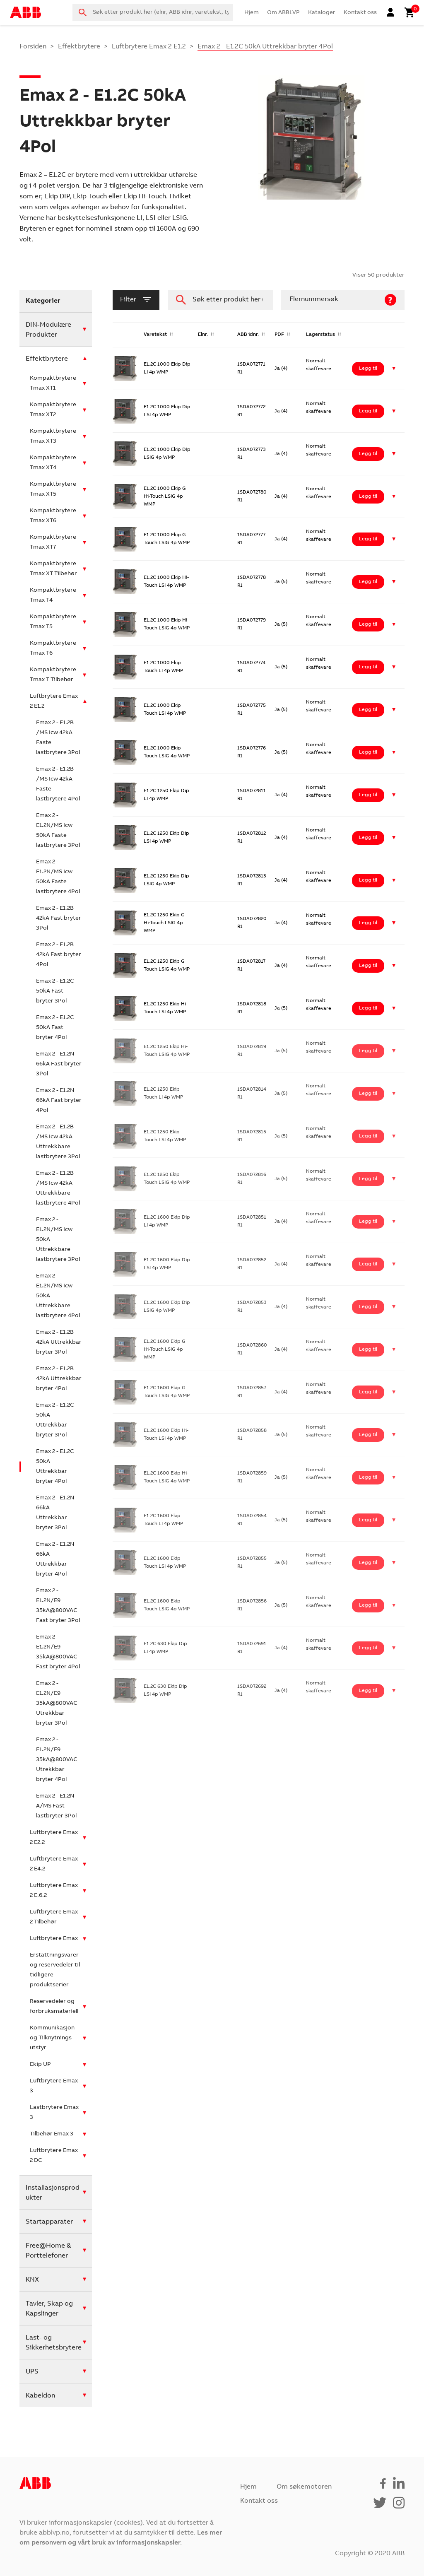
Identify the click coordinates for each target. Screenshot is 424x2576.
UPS (32, 2372)
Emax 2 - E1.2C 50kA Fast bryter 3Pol (55, 991)
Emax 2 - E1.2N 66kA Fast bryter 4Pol (59, 1100)
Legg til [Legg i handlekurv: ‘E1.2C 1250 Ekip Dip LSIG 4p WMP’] (368, 880)
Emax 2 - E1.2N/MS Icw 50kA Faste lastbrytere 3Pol (58, 830)
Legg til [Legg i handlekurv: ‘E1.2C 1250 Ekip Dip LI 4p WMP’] (368, 795)
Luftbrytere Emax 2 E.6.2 (54, 1891)
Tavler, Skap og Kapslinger (49, 2309)
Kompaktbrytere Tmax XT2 (53, 410)
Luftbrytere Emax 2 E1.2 (149, 46)
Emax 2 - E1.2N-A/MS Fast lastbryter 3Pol (56, 1806)
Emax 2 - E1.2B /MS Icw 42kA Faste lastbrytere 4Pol (58, 784)
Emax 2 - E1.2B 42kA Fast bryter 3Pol (58, 918)
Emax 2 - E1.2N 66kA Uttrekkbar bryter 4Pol (55, 1559)
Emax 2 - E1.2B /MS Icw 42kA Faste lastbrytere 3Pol (58, 738)
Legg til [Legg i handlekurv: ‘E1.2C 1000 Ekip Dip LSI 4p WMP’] (368, 411)
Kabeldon (40, 2396)
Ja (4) (281, 368)
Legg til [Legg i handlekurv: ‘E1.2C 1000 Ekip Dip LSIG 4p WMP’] (368, 453)
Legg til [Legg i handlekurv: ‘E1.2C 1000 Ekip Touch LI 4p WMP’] (368, 667)
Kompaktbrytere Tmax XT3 (53, 436)
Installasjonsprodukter (53, 2193)
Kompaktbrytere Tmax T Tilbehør (53, 675)
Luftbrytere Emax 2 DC (54, 2156)
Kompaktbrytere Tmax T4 (53, 595)
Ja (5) (281, 581)
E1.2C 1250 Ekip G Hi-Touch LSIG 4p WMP (164, 923)
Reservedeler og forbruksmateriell (54, 2007)
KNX (32, 2280)
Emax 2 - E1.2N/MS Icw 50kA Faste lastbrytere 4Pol (58, 877)
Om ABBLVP (283, 13)
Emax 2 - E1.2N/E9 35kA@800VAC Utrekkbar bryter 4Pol (56, 1760)
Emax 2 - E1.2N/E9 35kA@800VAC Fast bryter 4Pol (58, 1652)
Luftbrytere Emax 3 (54, 2086)
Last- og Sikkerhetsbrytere (54, 2343)
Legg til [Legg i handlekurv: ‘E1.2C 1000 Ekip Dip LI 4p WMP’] (368, 368)
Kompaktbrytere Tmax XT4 (53, 463)
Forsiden (32, 46)
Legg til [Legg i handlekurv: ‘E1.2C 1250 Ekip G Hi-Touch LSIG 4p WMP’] (368, 923)
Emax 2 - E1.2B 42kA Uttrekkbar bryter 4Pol (59, 1379)
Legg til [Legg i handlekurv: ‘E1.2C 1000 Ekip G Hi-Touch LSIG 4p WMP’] (368, 496)
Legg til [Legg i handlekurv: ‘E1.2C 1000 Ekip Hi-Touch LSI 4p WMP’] (368, 581)
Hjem (251, 13)
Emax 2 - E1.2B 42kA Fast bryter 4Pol (58, 955)
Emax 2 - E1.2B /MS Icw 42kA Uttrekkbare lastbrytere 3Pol (58, 1142)
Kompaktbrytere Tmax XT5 (53, 489)
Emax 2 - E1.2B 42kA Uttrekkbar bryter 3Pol (59, 1342)
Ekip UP (40, 2065)
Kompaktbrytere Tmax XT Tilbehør (53, 569)
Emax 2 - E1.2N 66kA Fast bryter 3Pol (59, 1064)
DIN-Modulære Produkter (48, 330)
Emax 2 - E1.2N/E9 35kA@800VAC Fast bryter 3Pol (58, 1606)
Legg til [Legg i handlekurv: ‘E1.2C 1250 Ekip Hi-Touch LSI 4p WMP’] (368, 1008)
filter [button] (136, 300)
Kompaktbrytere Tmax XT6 (53, 516)
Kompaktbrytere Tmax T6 (53, 648)
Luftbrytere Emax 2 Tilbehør (54, 1917)
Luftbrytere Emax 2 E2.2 (54, 1838)
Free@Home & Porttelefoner (48, 2251)
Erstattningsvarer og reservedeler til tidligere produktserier (55, 1970)
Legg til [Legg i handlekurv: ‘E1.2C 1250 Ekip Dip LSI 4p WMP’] (368, 837)
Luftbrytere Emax (54, 1939)
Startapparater (49, 2222)
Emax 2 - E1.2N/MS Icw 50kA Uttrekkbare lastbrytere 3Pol (58, 1240)
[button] (393, 369)
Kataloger (321, 13)
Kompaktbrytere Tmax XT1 (53, 383)
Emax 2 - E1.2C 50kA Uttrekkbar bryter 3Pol (55, 1420)
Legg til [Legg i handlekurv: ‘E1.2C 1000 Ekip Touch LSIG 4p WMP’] (368, 752)
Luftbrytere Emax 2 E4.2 (54, 1864)
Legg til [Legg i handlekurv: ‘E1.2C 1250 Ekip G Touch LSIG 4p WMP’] (368, 965)
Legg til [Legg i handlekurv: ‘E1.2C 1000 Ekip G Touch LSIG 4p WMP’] (368, 539)
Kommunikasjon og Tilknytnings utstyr (52, 2038)
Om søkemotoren (304, 2487)
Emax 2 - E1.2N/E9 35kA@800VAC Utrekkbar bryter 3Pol (56, 1703)
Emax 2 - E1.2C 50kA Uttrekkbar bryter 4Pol (55, 1466)
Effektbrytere (79, 46)
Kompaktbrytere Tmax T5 (53, 622)
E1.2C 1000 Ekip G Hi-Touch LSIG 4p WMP (165, 496)
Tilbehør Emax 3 (51, 2134)
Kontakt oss (360, 13)
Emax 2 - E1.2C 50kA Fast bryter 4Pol (55, 1028)
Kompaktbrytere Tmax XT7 (53, 542)
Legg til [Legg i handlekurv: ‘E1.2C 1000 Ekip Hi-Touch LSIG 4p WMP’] (368, 624)
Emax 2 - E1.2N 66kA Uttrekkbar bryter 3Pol (55, 1513)
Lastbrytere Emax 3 (54, 2113)
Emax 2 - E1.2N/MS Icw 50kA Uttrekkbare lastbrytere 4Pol (58, 1296)
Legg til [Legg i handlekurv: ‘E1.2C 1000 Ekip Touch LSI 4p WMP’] (368, 709)
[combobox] (152, 12)
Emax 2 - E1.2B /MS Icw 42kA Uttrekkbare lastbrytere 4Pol (58, 1188)
